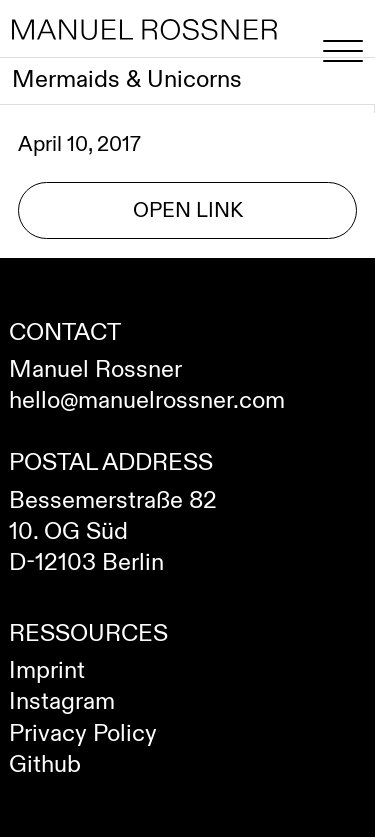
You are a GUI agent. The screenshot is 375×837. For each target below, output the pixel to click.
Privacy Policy (83, 734)
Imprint (47, 671)
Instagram (62, 702)
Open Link (188, 210)
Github (45, 765)
